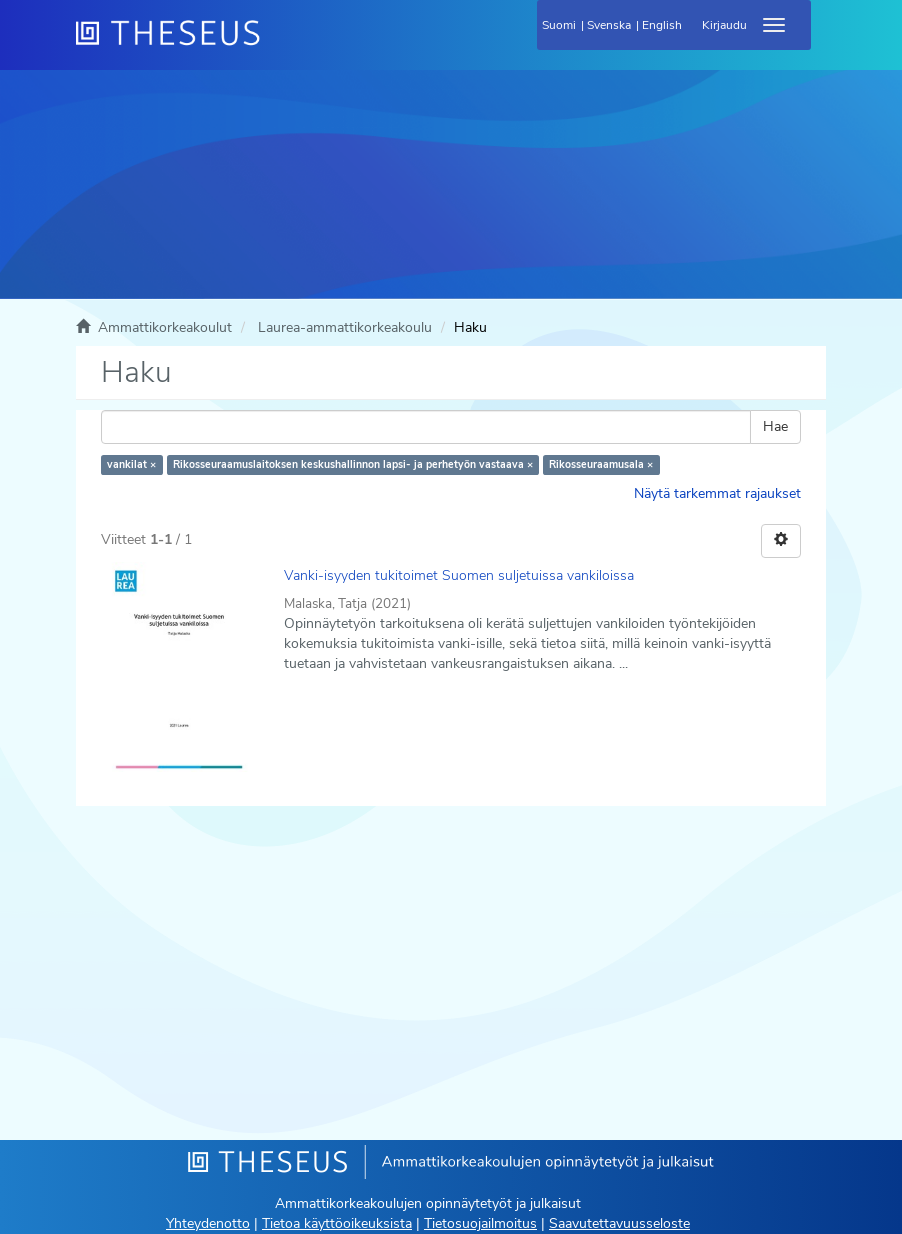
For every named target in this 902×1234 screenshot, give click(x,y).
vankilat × (131, 464)
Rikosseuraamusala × (601, 464)
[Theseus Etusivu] (276, 45)
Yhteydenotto (208, 1223)
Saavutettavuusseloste (619, 1223)
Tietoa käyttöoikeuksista (337, 1223)
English (662, 25)
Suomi (559, 25)
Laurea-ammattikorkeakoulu (345, 327)
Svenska (609, 25)
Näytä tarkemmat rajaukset (717, 493)
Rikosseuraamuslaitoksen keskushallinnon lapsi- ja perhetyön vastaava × (353, 464)
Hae (775, 426)
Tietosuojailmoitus (480, 1223)
